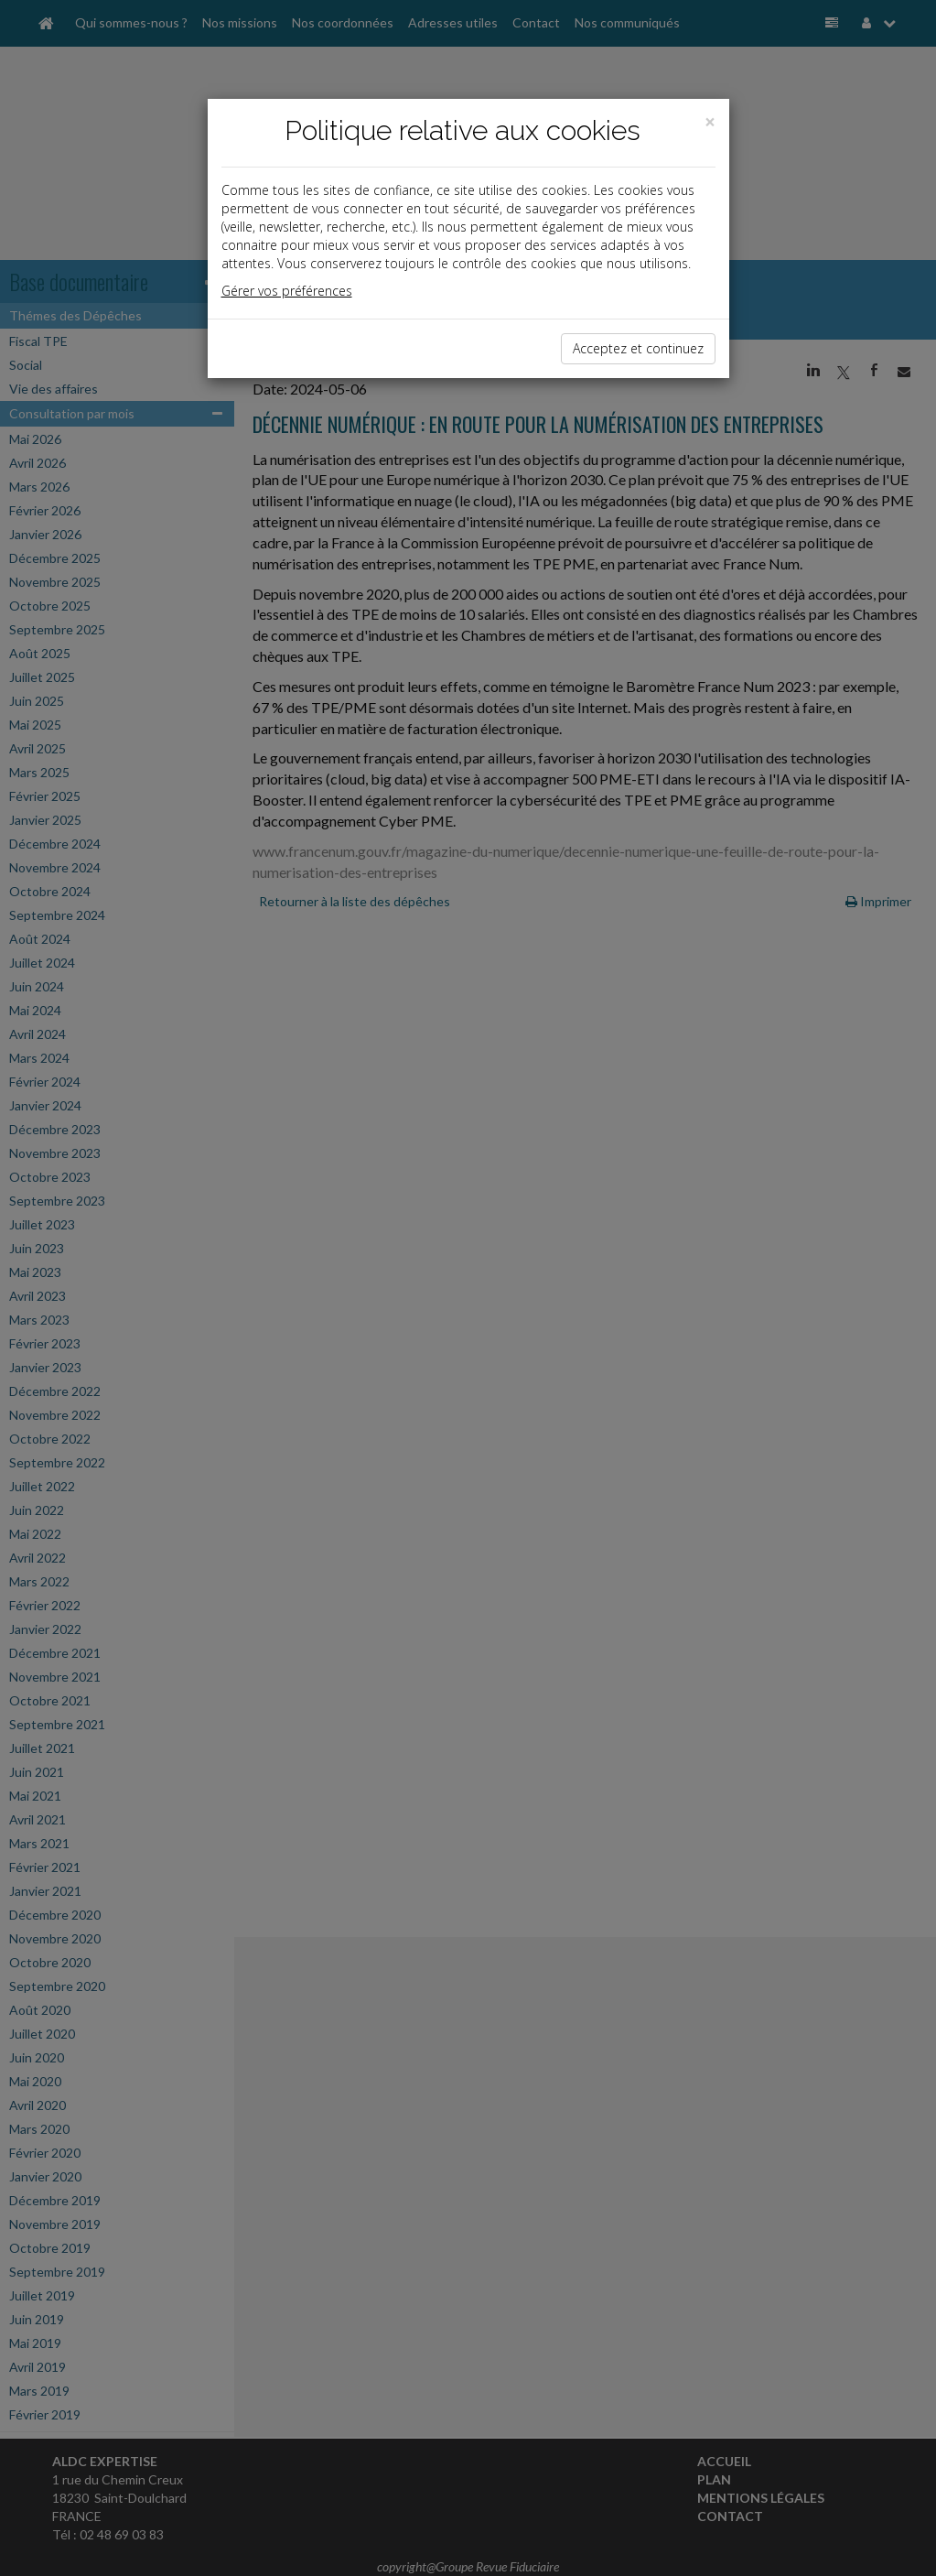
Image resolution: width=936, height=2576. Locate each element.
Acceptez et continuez (638, 348)
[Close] (710, 122)
